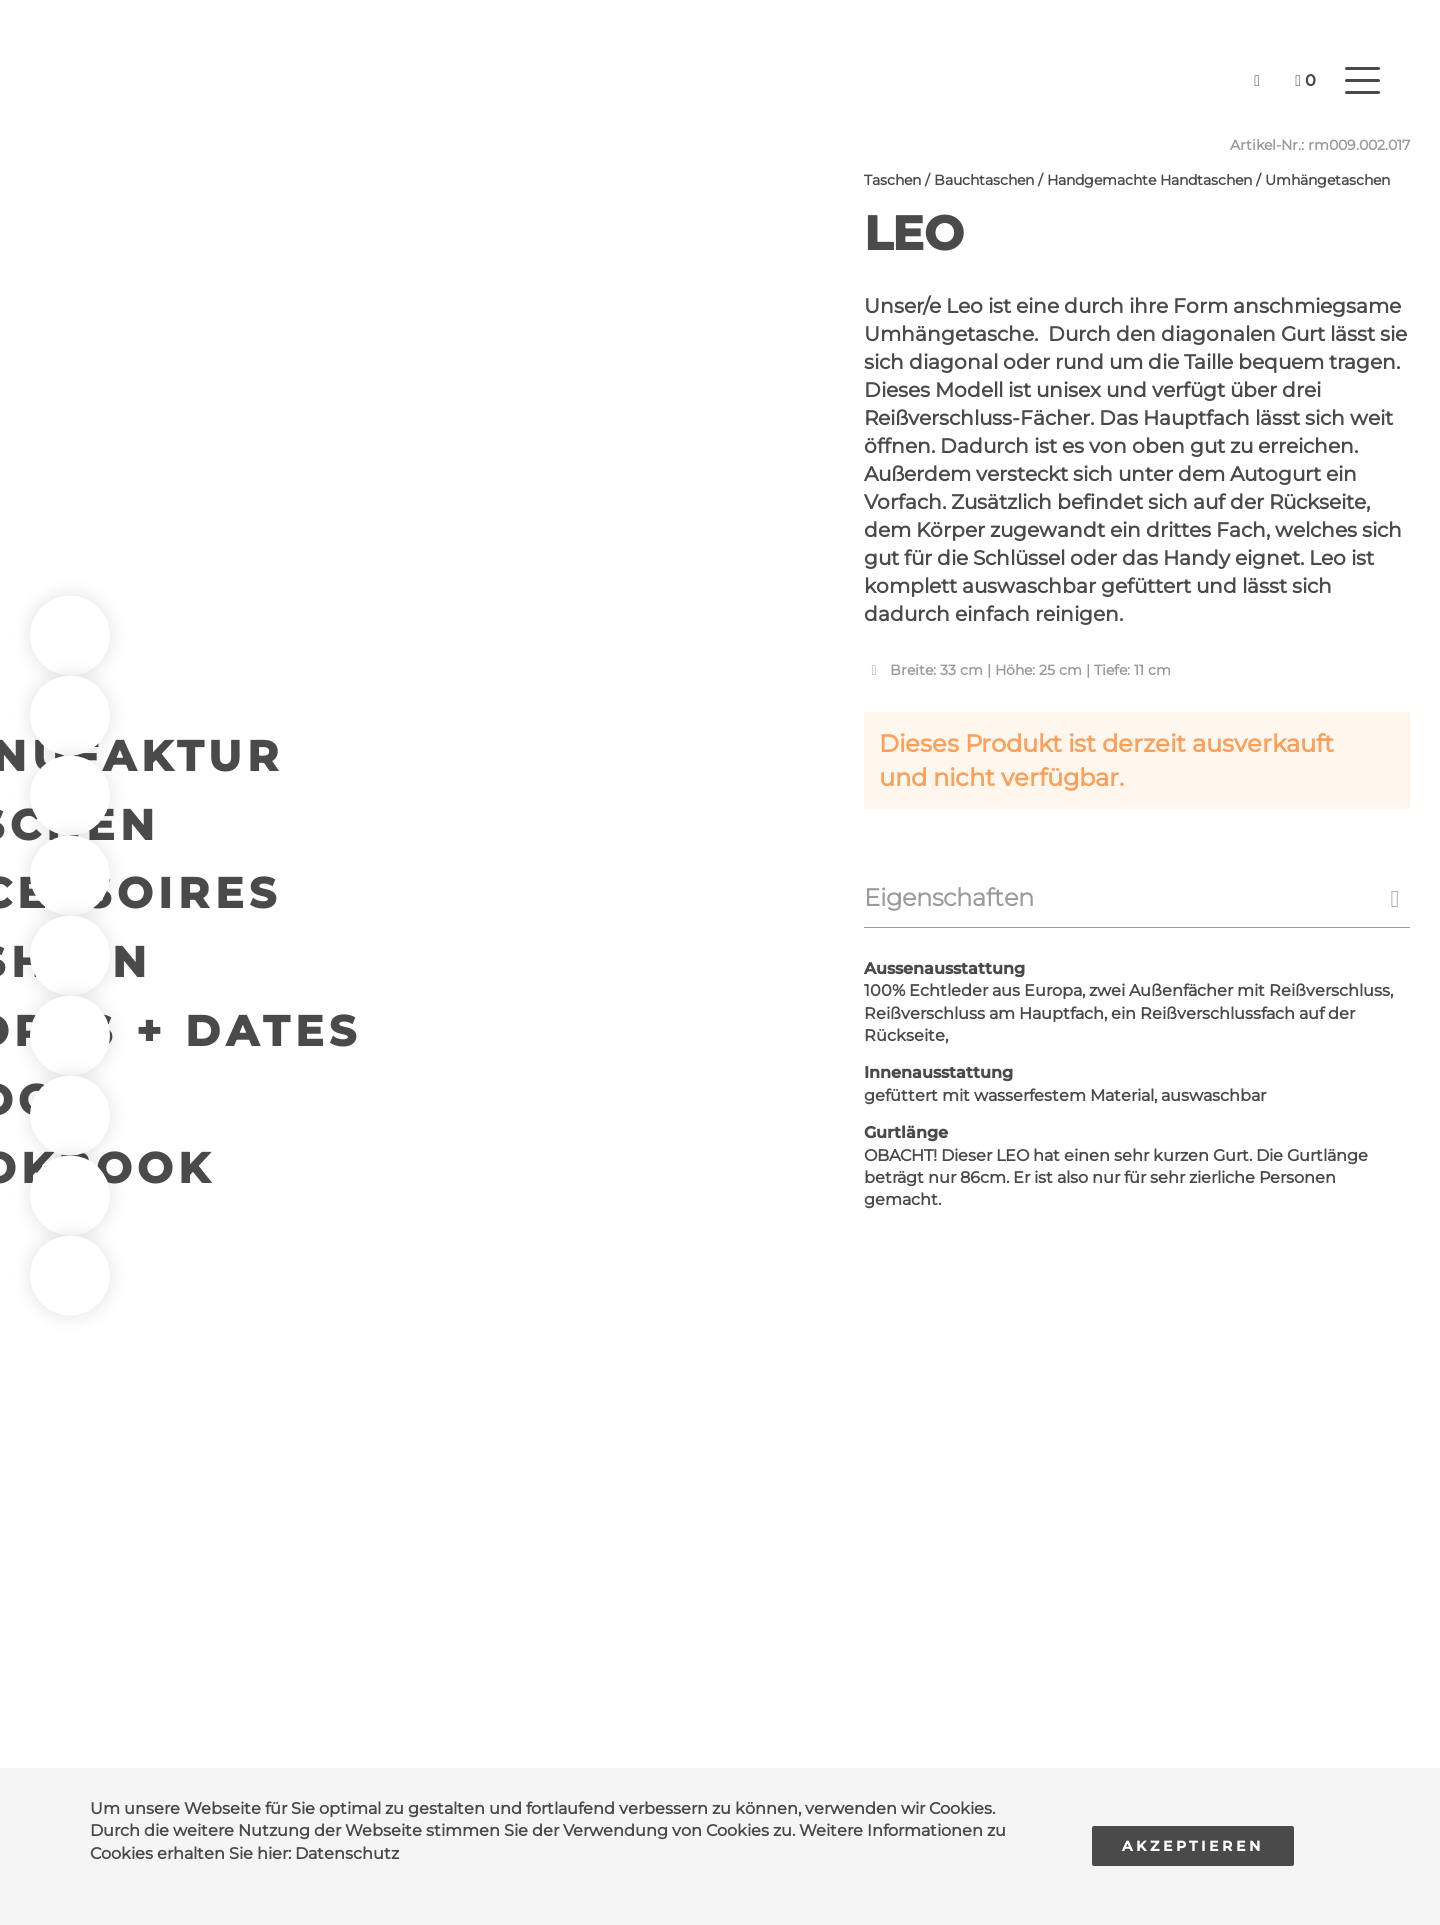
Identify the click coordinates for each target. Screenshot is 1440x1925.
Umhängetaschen (1327, 180)
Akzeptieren (1193, 1846)
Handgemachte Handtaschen (1149, 180)
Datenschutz (347, 1853)
